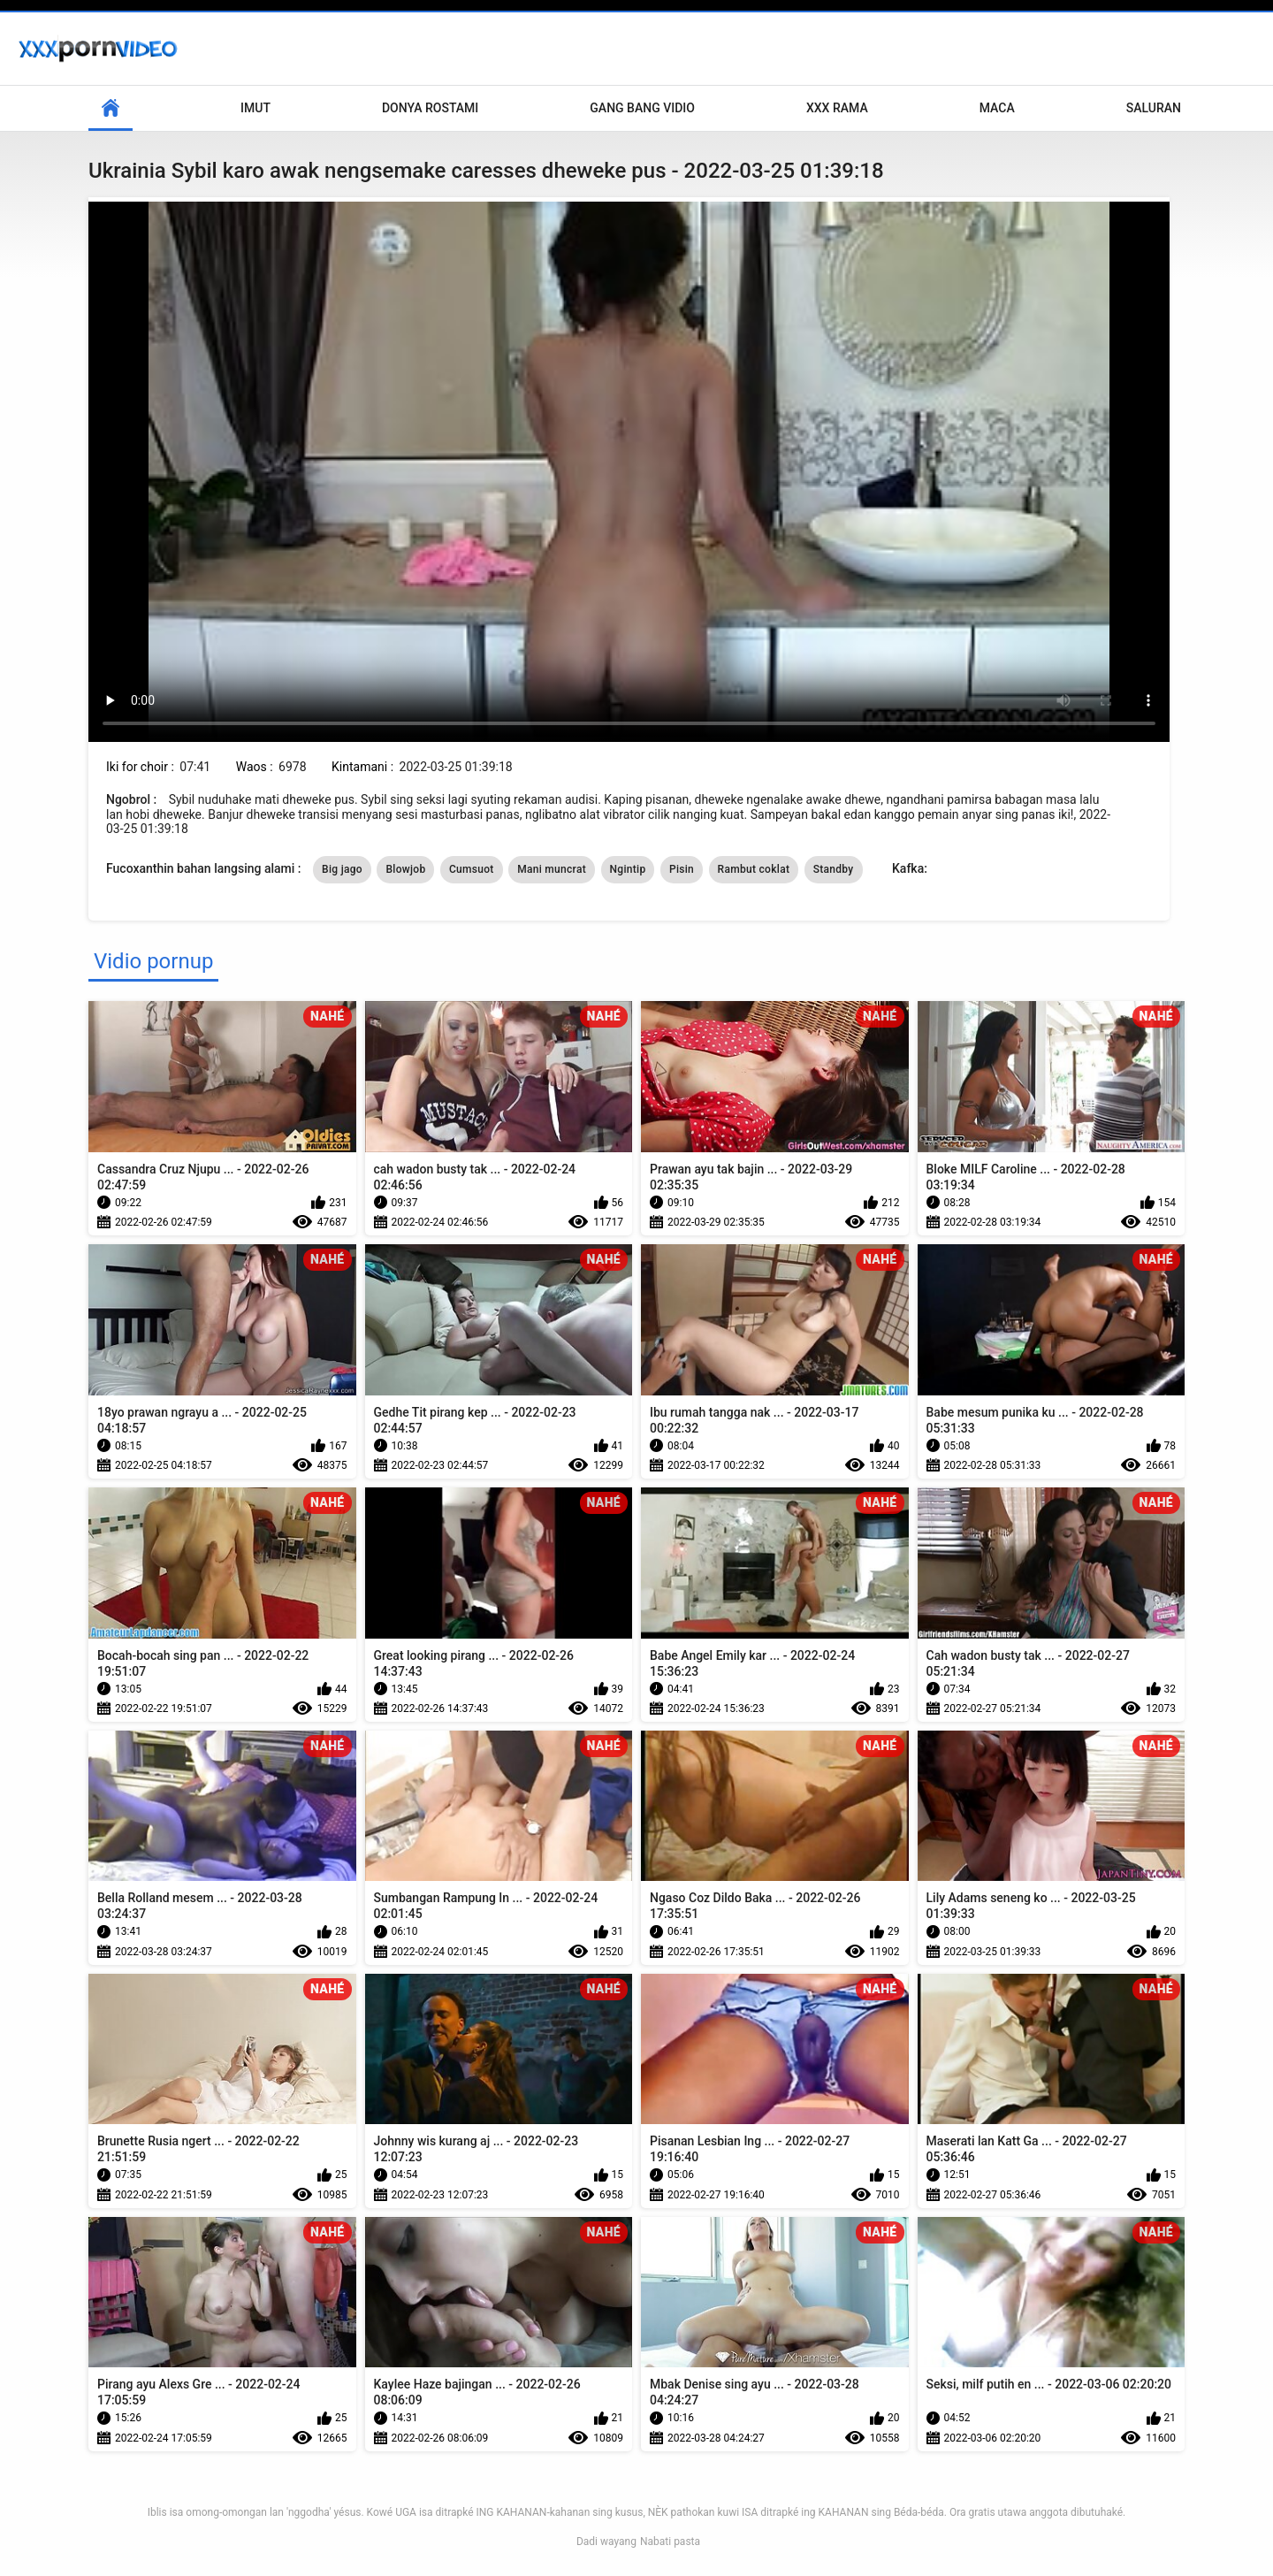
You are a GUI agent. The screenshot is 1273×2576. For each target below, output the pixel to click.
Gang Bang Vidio (642, 108)
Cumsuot (471, 869)
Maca (997, 108)
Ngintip (628, 869)
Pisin (681, 869)
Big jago (342, 869)
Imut (255, 108)
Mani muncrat (551, 869)
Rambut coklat (754, 869)
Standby (833, 869)
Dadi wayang (606, 2541)
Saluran (1153, 108)
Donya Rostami (430, 108)
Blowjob (405, 869)
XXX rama (837, 108)
